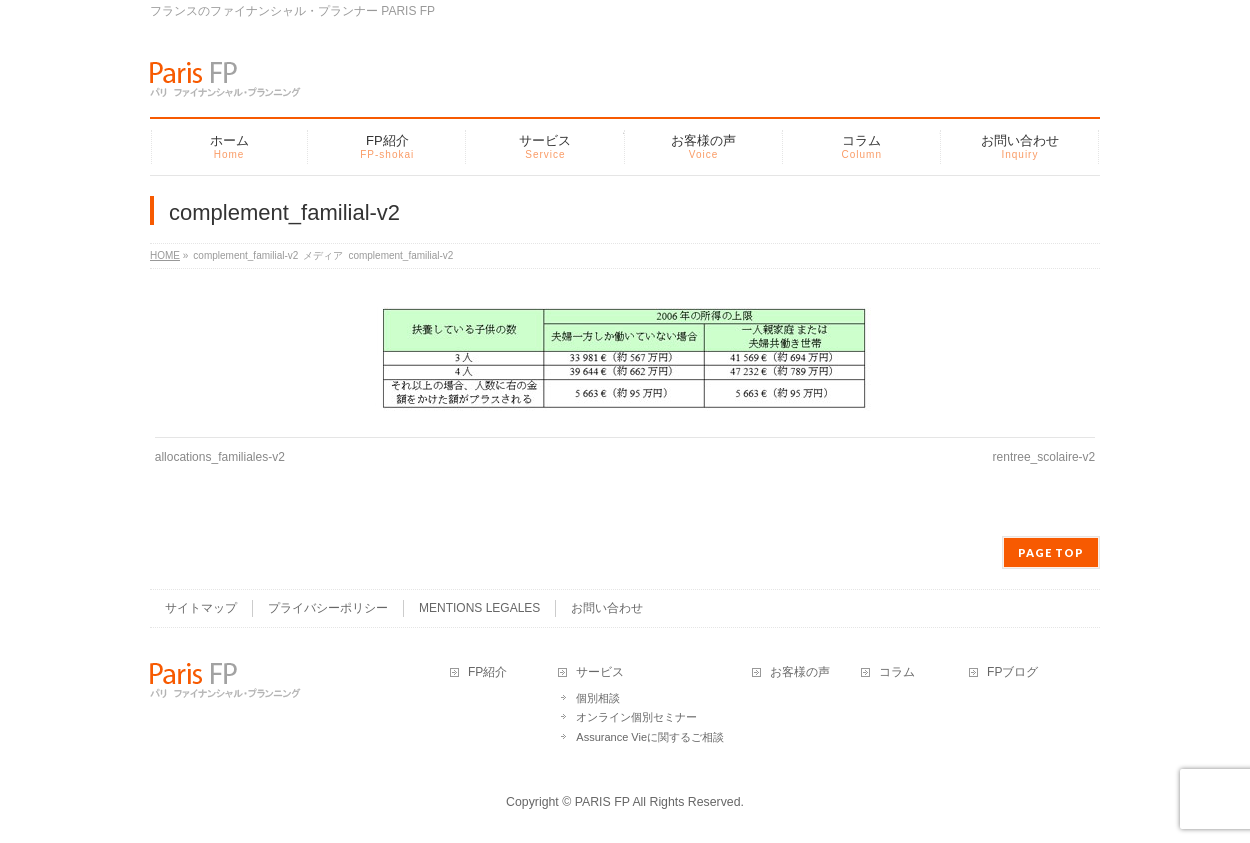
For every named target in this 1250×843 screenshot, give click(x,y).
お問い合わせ (607, 608)
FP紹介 (487, 672)
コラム (897, 672)
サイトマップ (201, 608)
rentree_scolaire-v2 (1044, 457)
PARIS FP (602, 802)
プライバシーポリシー (328, 608)
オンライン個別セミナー (636, 717)
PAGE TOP (1051, 552)
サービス (600, 672)
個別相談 (598, 698)
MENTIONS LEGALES (479, 608)
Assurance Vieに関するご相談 (650, 737)
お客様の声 (800, 672)
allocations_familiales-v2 (220, 457)
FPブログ (1012, 672)
